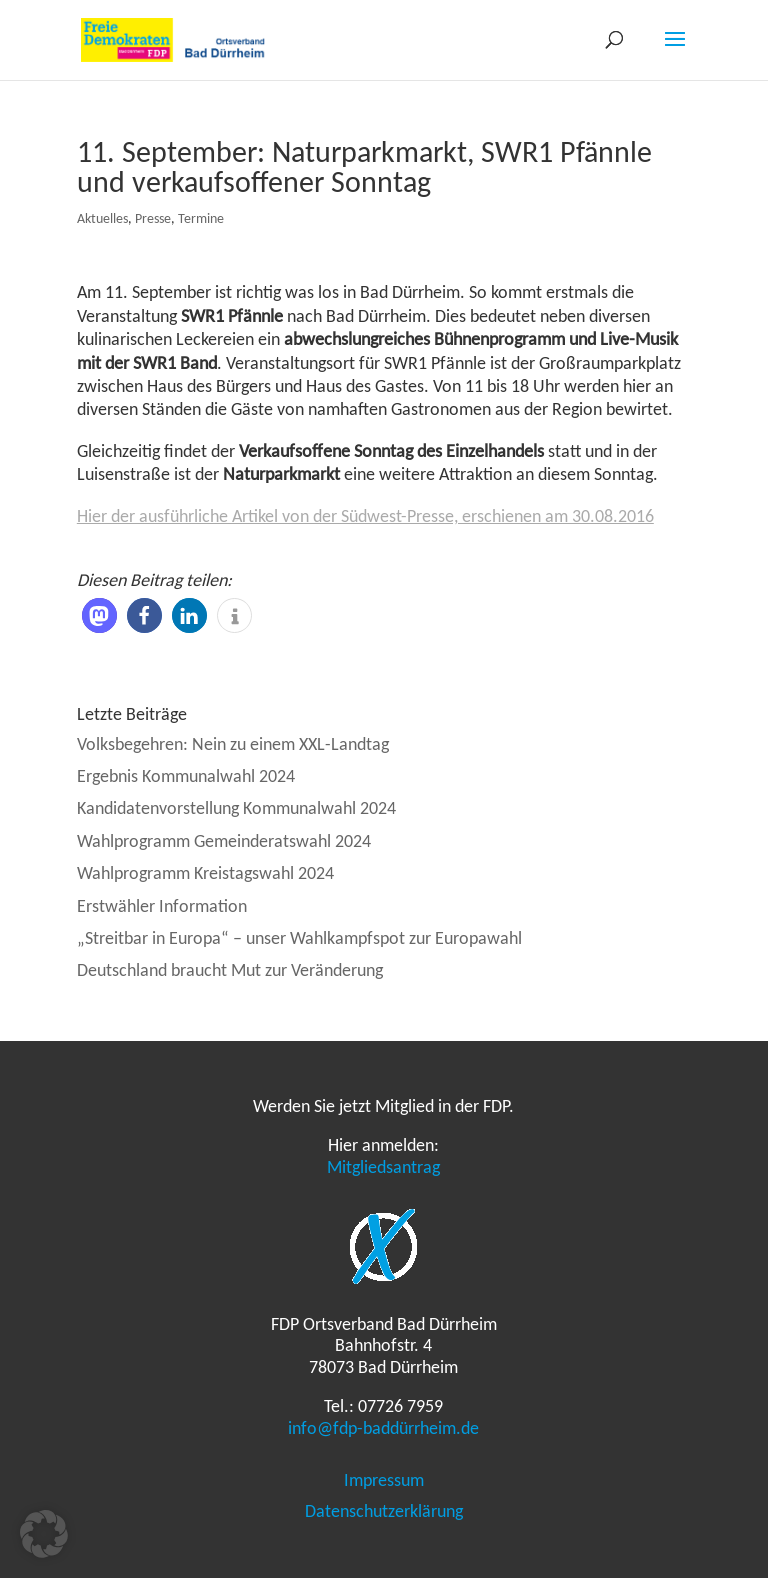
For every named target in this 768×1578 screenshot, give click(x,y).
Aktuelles (102, 218)
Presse (153, 218)
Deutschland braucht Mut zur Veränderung (230, 970)
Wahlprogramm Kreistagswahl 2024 (205, 873)
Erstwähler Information (162, 906)
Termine (201, 218)
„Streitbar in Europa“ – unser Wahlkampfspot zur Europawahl (299, 938)
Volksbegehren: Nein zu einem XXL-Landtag (233, 744)
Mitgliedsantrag (383, 1167)
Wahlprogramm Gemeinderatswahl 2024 (224, 841)
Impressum (384, 1480)
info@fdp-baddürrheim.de (383, 1428)
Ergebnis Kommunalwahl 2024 (186, 776)
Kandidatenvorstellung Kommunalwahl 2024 (236, 808)
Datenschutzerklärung (384, 1511)
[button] (99, 615)
